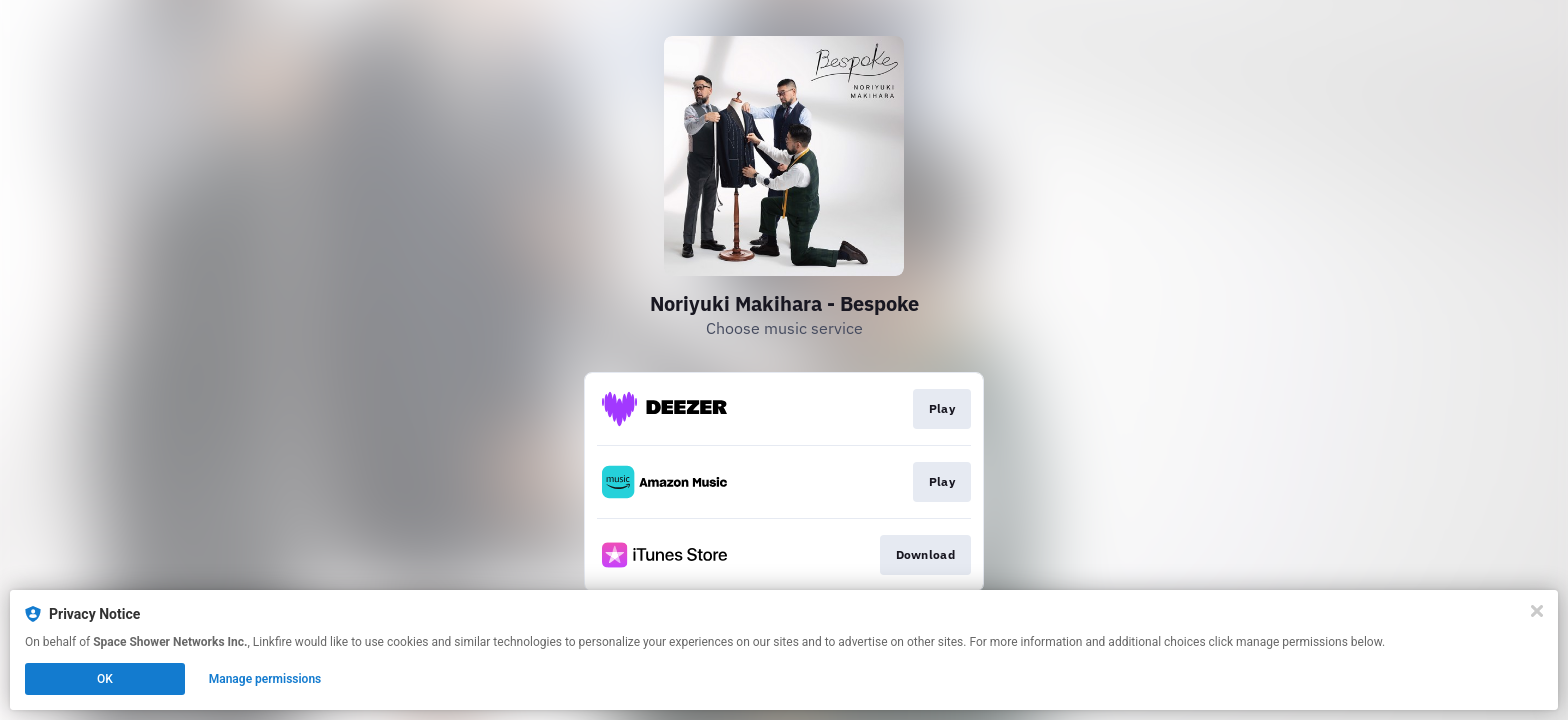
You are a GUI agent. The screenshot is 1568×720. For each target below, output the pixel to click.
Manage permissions (265, 679)
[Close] (1537, 611)
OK (105, 679)
